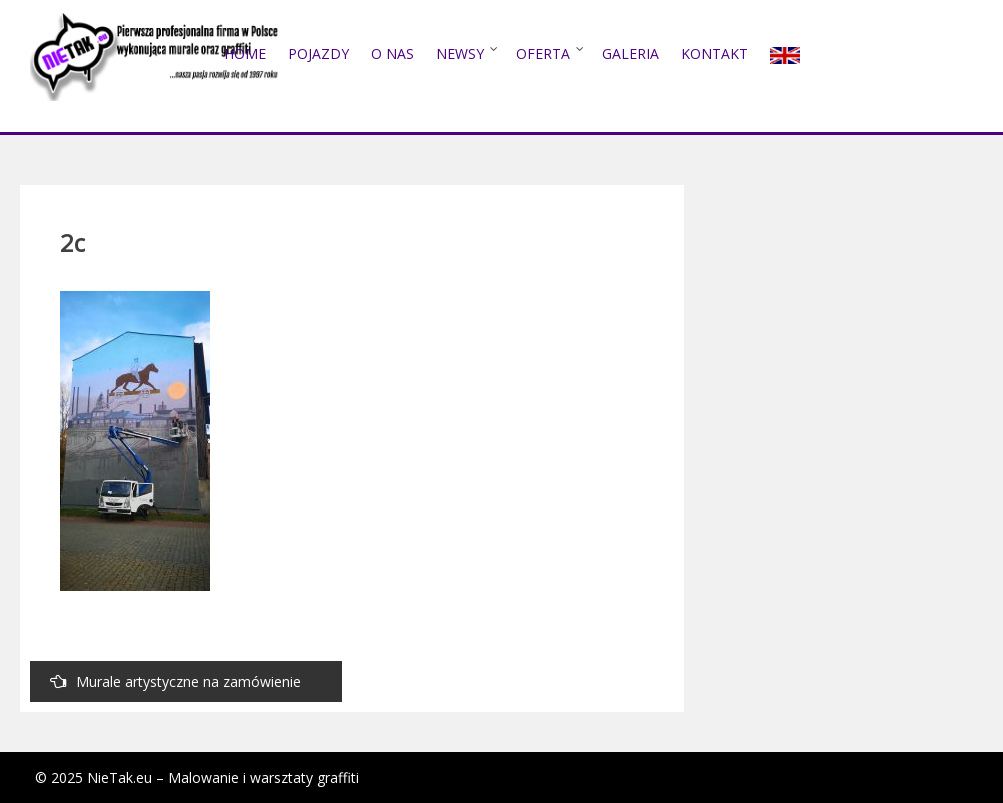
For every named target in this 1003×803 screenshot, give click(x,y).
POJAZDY (318, 53)
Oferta (543, 53)
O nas (392, 53)
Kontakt (714, 53)
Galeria (630, 53)
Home (245, 53)
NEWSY (460, 53)
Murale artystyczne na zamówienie (175, 681)
